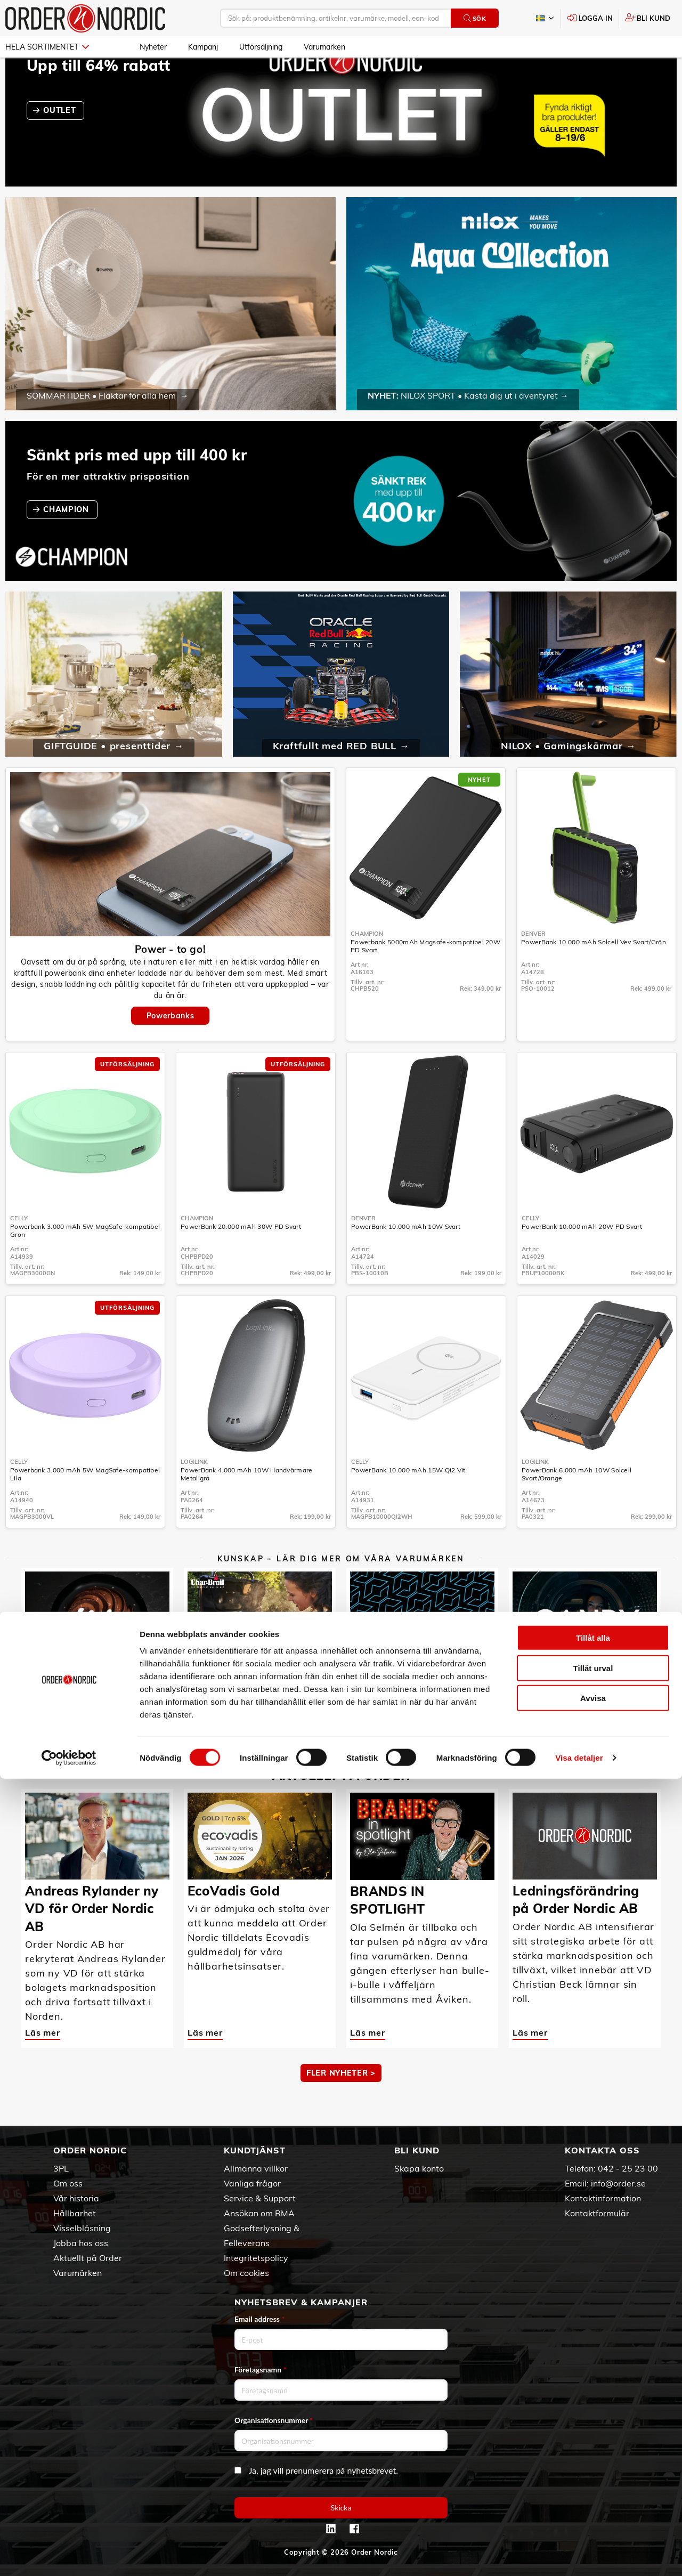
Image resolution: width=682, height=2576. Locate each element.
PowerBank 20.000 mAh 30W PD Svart (241, 1257)
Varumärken (324, 47)
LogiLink (194, 1492)
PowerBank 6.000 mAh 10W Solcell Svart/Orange (576, 1505)
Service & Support (260, 2198)
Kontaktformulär (597, 2213)
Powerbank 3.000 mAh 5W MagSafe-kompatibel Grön (85, 1261)
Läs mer (42, 1725)
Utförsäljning (260, 47)
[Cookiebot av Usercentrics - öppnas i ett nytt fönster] (69, 2555)
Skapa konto (419, 2168)
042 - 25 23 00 (628, 2168)
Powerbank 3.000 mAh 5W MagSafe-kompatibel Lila (85, 1505)
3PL (61, 2168)
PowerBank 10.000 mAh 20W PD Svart (582, 1257)
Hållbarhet (74, 2213)
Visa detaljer (579, 2554)
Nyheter (153, 47)
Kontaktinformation (603, 2198)
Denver (533, 964)
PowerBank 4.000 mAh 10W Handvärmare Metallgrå (247, 1505)
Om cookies (246, 2272)
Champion (367, 964)
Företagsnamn (260, 2369)
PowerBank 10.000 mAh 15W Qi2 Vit (408, 1501)
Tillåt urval (593, 2465)
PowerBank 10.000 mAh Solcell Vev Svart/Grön (593, 973)
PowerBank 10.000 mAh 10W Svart (405, 1257)
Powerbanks (170, 1046)
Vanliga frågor (252, 2183)
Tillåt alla (593, 2435)
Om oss (68, 2183)
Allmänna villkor (256, 2168)
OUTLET (60, 141)
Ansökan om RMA (259, 2213)
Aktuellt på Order (87, 2258)
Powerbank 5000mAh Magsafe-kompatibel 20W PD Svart (425, 977)
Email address (259, 2318)
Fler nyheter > (341, 2104)
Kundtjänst (255, 2150)
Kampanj (203, 47)
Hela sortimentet (47, 47)
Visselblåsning (82, 2228)
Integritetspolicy (256, 2258)
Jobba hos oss (80, 2243)
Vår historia (76, 2198)
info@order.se (618, 2183)
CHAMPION (67, 540)
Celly (19, 1249)
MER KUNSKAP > (340, 1765)
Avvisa (593, 2495)
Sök (475, 18)
